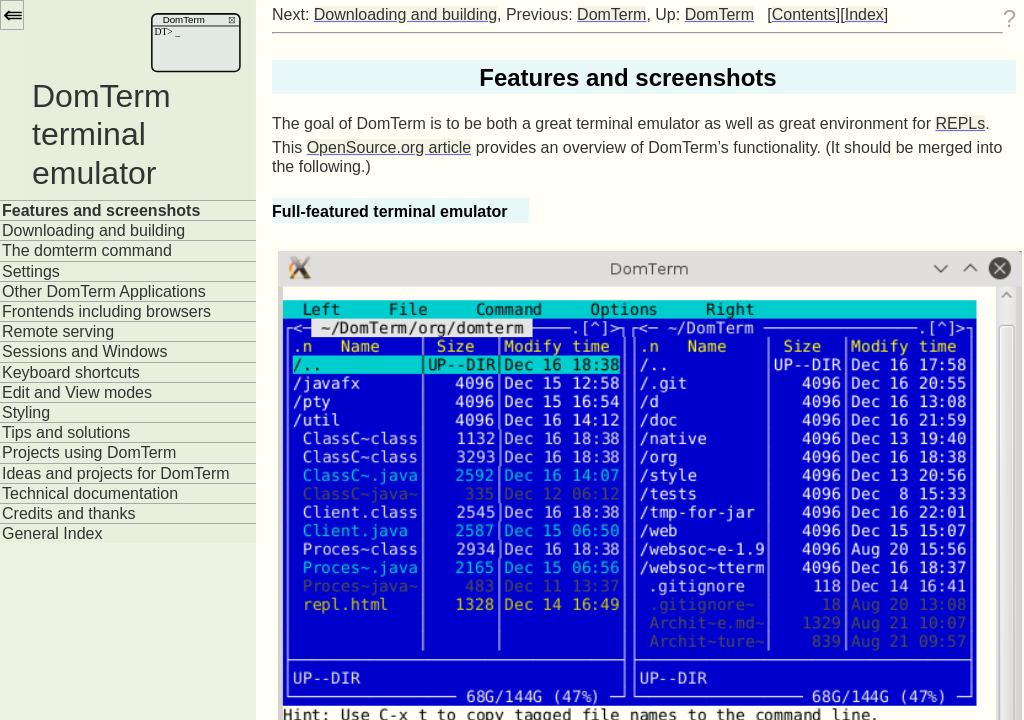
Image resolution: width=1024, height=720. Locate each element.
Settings (31, 271)
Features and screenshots (101, 210)
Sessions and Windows (84, 351)
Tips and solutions (66, 432)
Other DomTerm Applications (104, 291)
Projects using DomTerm (89, 452)
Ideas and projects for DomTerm (116, 473)
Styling (26, 412)
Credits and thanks (68, 513)
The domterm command (87, 250)
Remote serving (58, 331)
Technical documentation (90, 493)
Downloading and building (93, 230)
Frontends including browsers (106, 311)
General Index (52, 533)
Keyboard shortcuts (71, 372)
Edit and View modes (77, 392)
